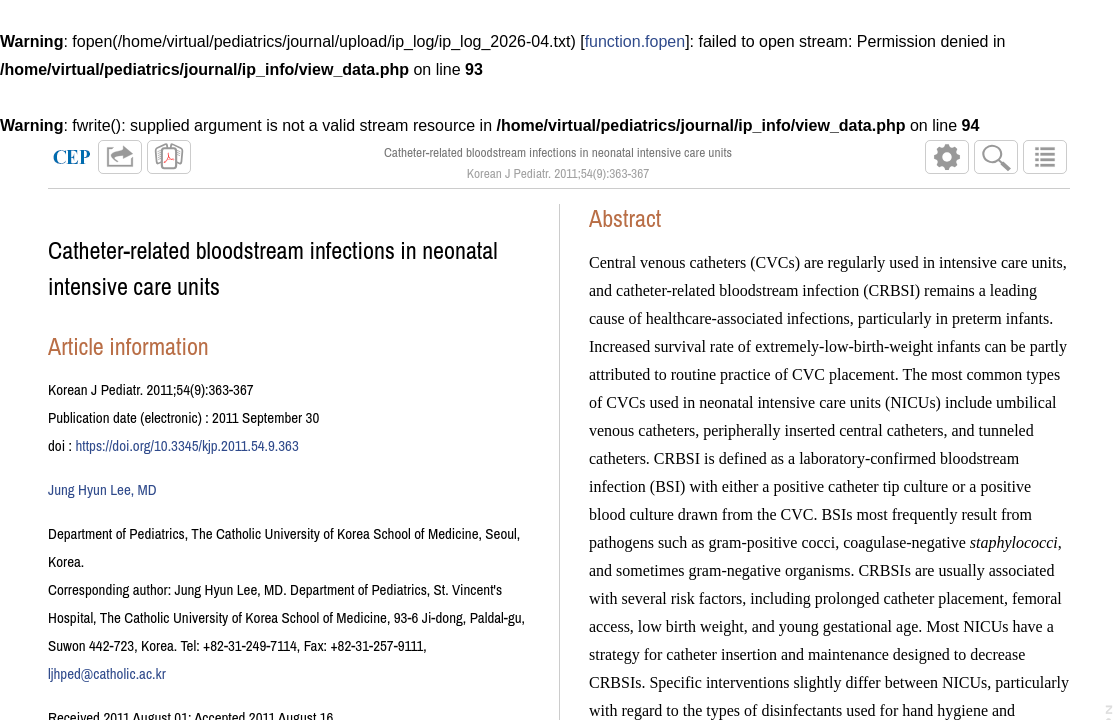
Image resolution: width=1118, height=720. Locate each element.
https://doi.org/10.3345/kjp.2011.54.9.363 (186, 445)
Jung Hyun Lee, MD (102, 489)
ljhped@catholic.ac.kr (107, 673)
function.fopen (635, 41)
